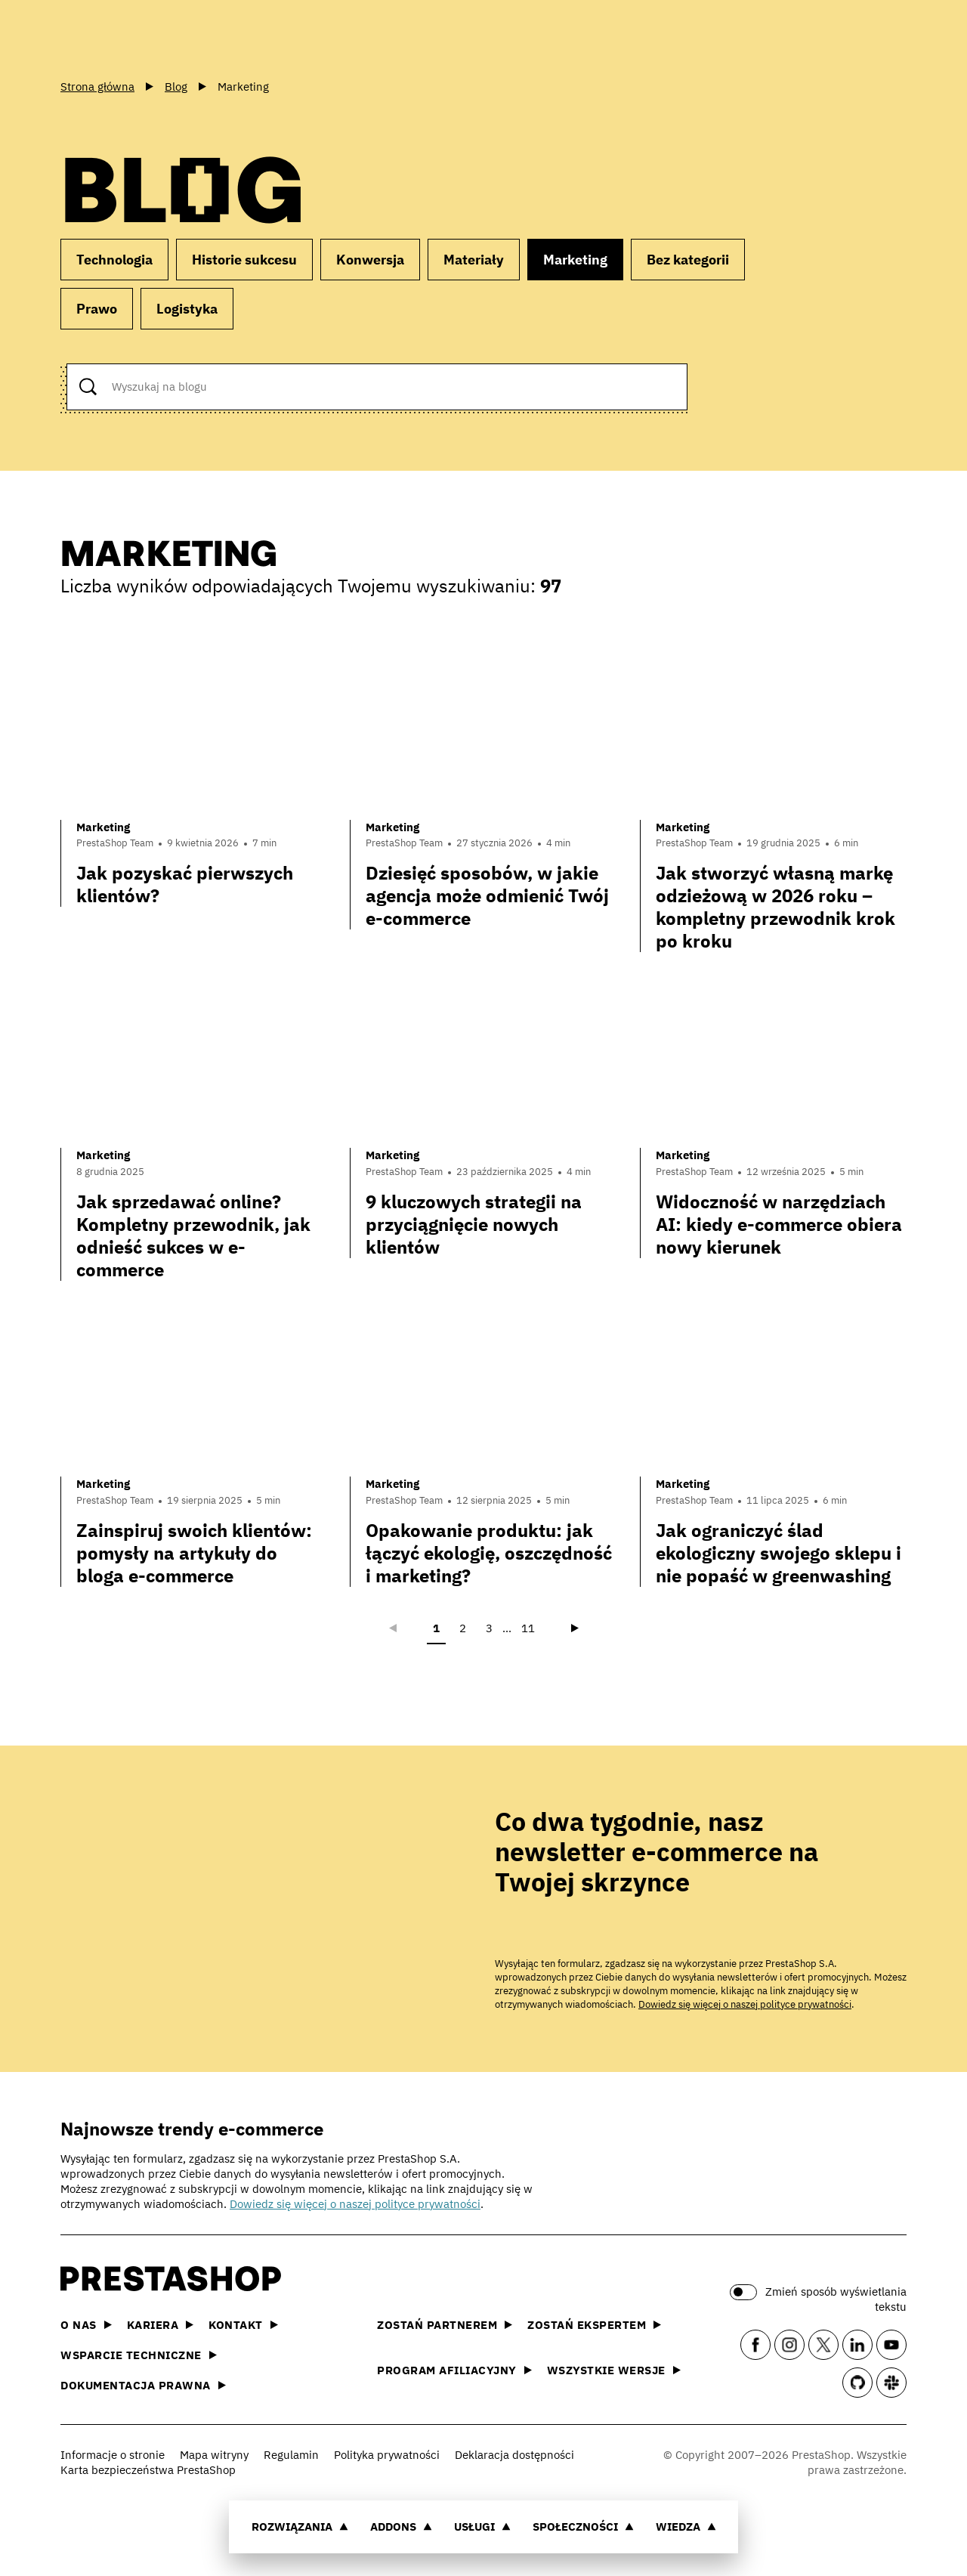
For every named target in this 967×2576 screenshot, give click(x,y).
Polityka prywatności (387, 2455)
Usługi (482, 2526)
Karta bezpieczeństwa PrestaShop (148, 2470)
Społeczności (583, 2526)
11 (528, 1628)
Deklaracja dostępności (514, 2455)
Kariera (160, 2325)
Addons (401, 2526)
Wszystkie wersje (614, 2370)
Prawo (96, 308)
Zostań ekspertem (594, 2325)
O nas (86, 2325)
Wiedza (686, 2526)
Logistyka (187, 308)
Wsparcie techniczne (138, 2355)
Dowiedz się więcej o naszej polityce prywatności (744, 2004)
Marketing (575, 259)
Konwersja (370, 259)
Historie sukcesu (244, 259)
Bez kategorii (688, 259)
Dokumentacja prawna (143, 2385)
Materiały (473, 259)
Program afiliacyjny (454, 2370)
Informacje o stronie (112, 2455)
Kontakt (243, 2325)
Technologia (114, 259)
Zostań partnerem (444, 2325)
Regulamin (291, 2455)
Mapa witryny (214, 2455)
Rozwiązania (300, 2526)
